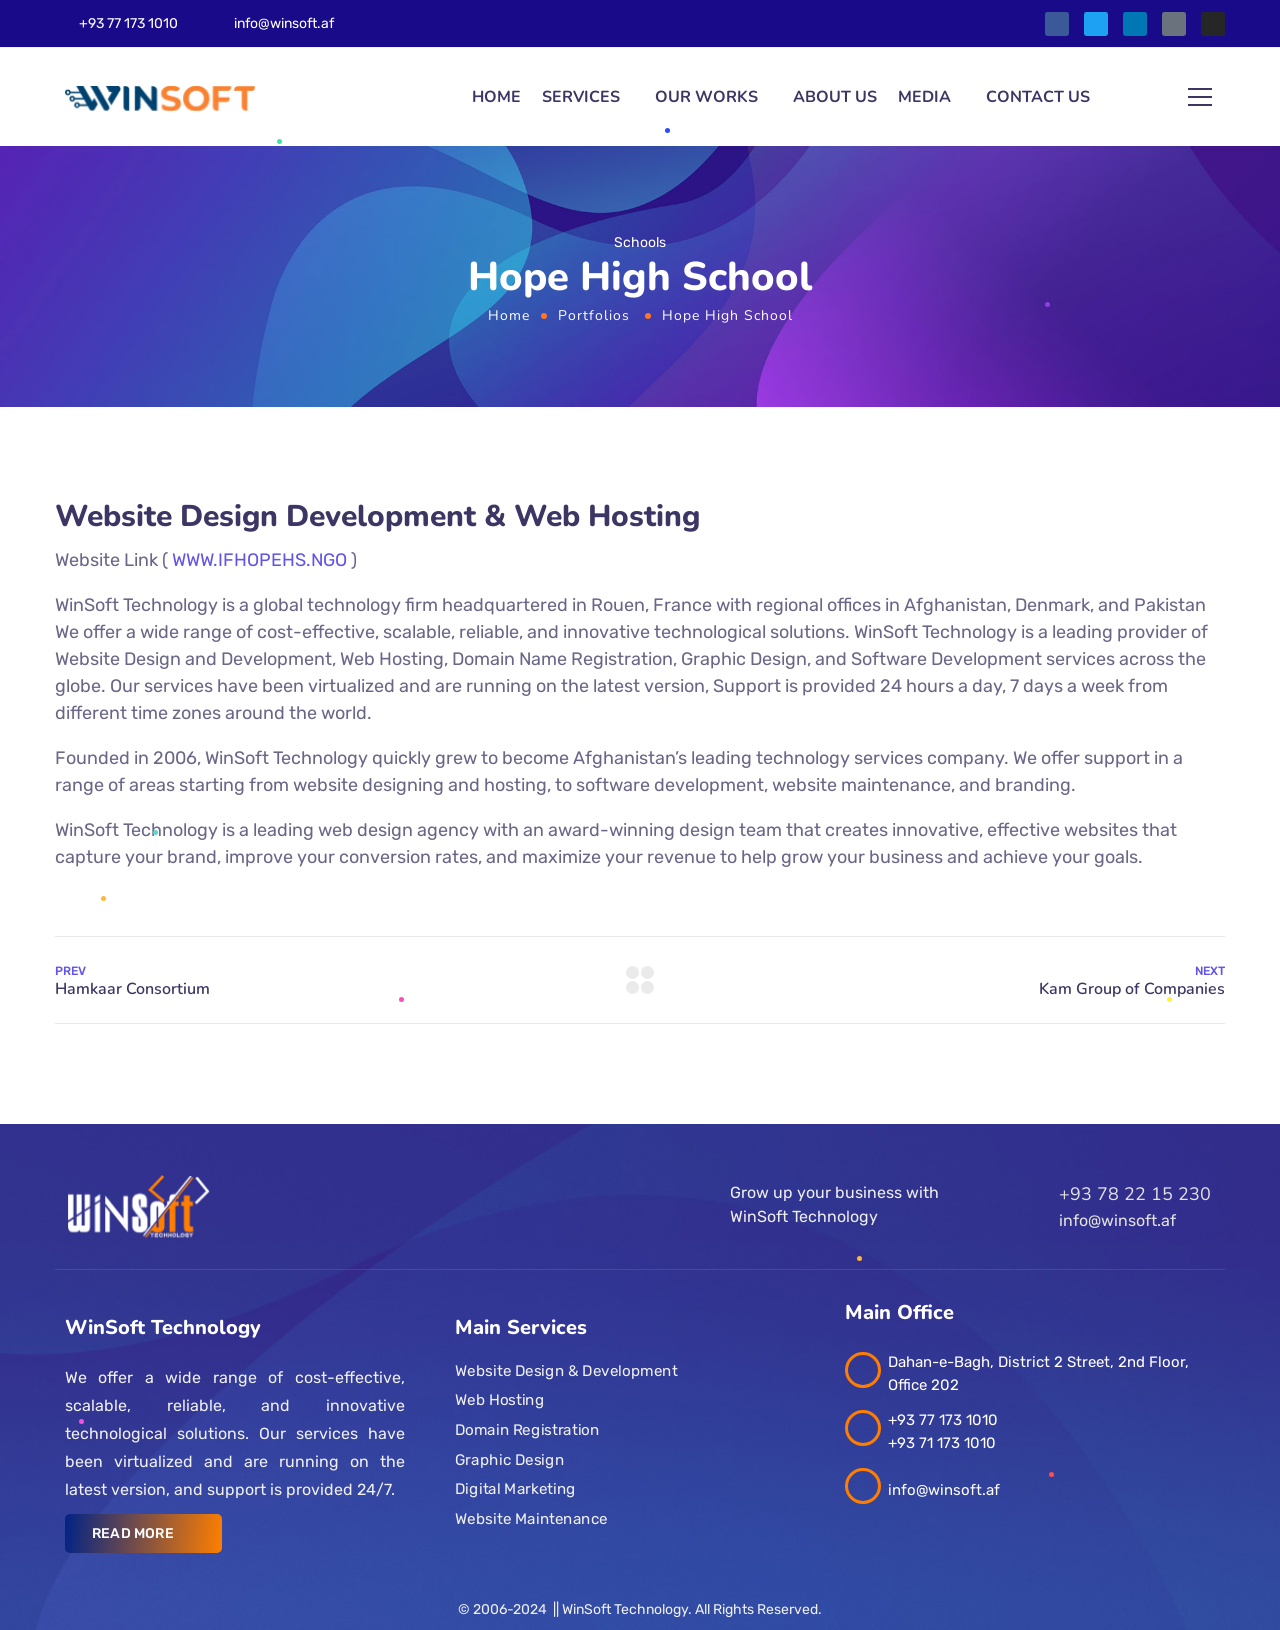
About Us (835, 97)
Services (581, 97)
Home (496, 97)
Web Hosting (499, 1400)
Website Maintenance (531, 1519)
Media (924, 97)
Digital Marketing (515, 1489)
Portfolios (594, 315)
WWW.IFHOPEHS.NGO (259, 560)
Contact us (1038, 97)
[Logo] (160, 97)
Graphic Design (509, 1460)
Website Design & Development (566, 1371)
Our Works (706, 97)
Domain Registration (527, 1430)
